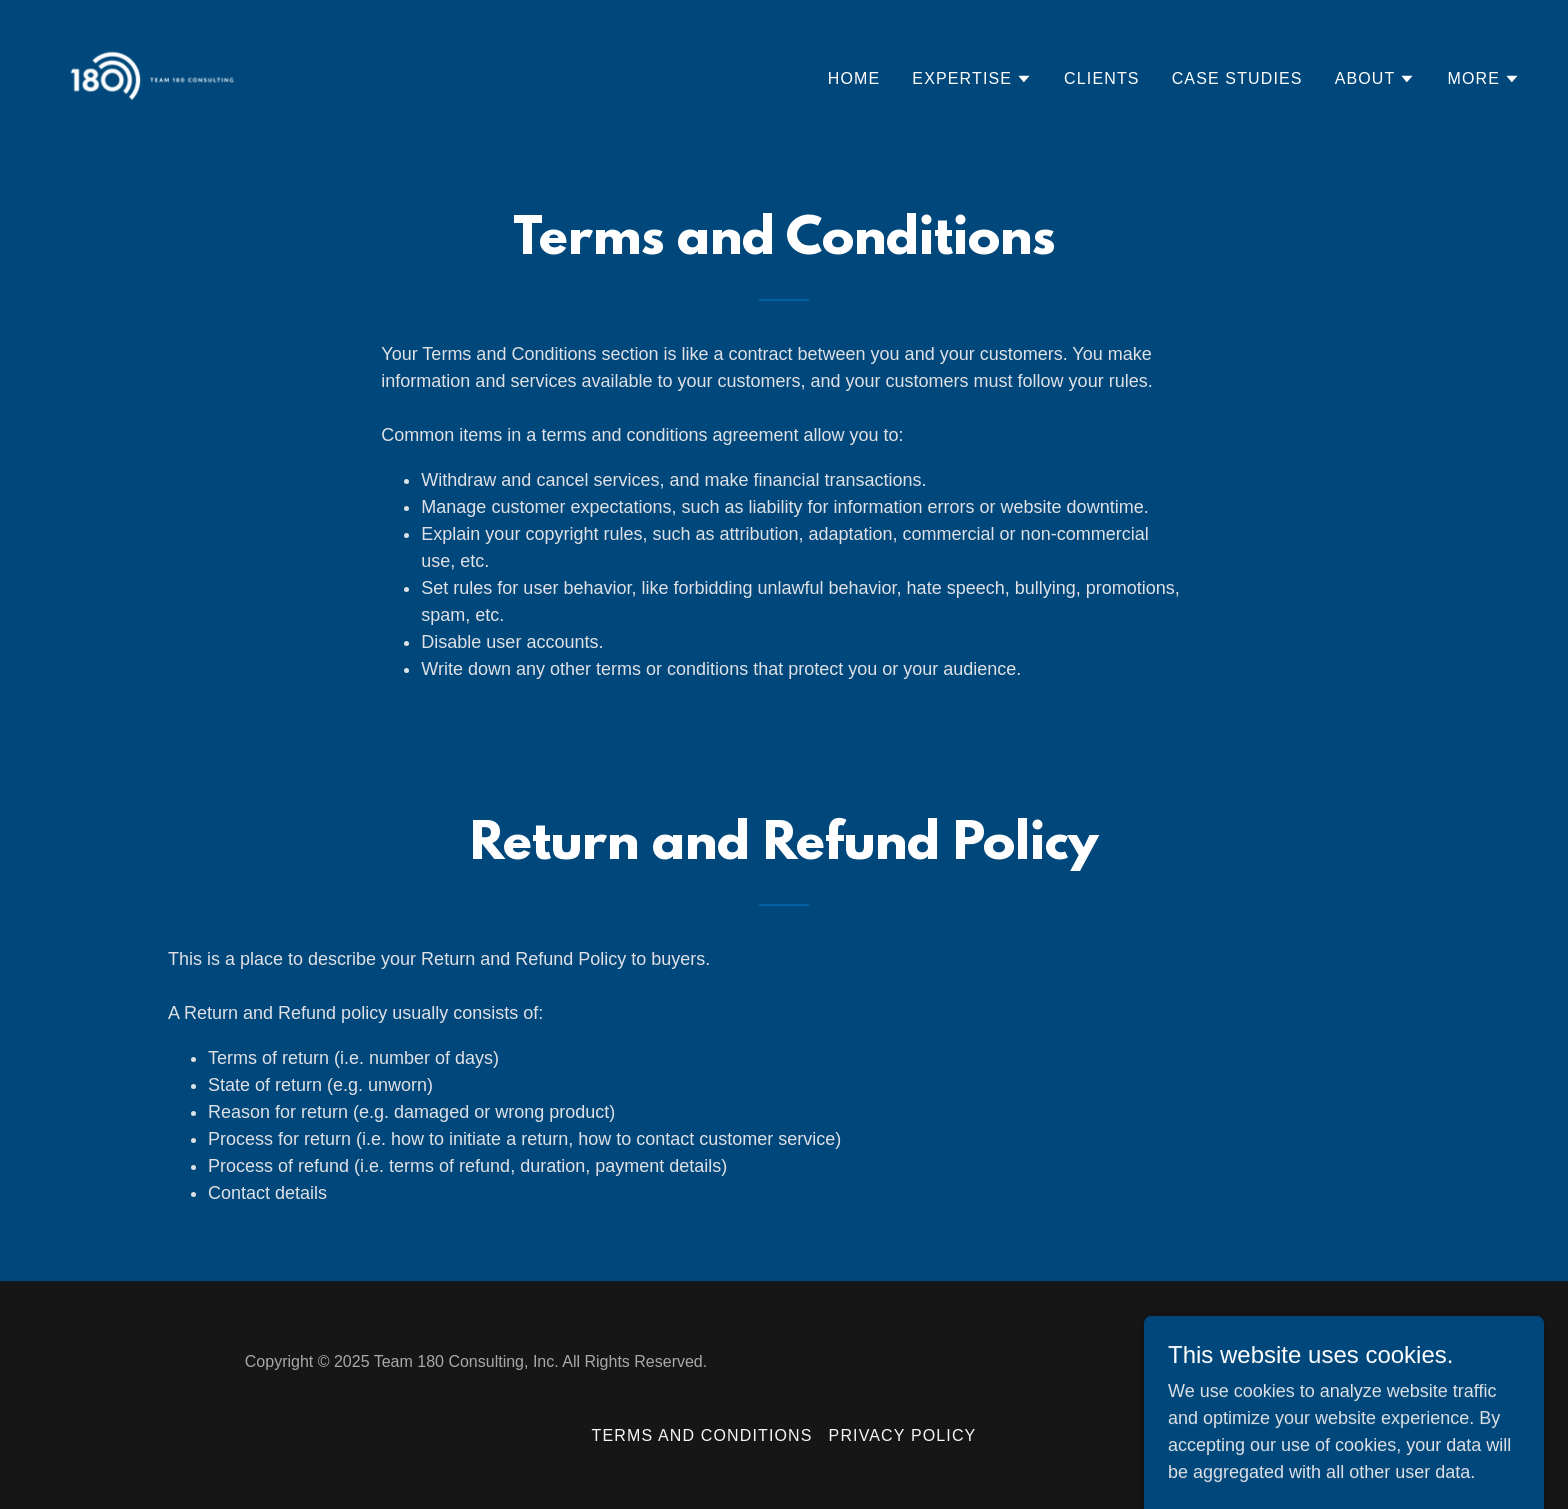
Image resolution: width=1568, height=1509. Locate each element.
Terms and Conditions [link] (702, 1435)
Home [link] (854, 78)
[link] (152, 75)
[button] (972, 79)
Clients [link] (1102, 78)
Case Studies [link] (1237, 78)
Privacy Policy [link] (903, 1435)
